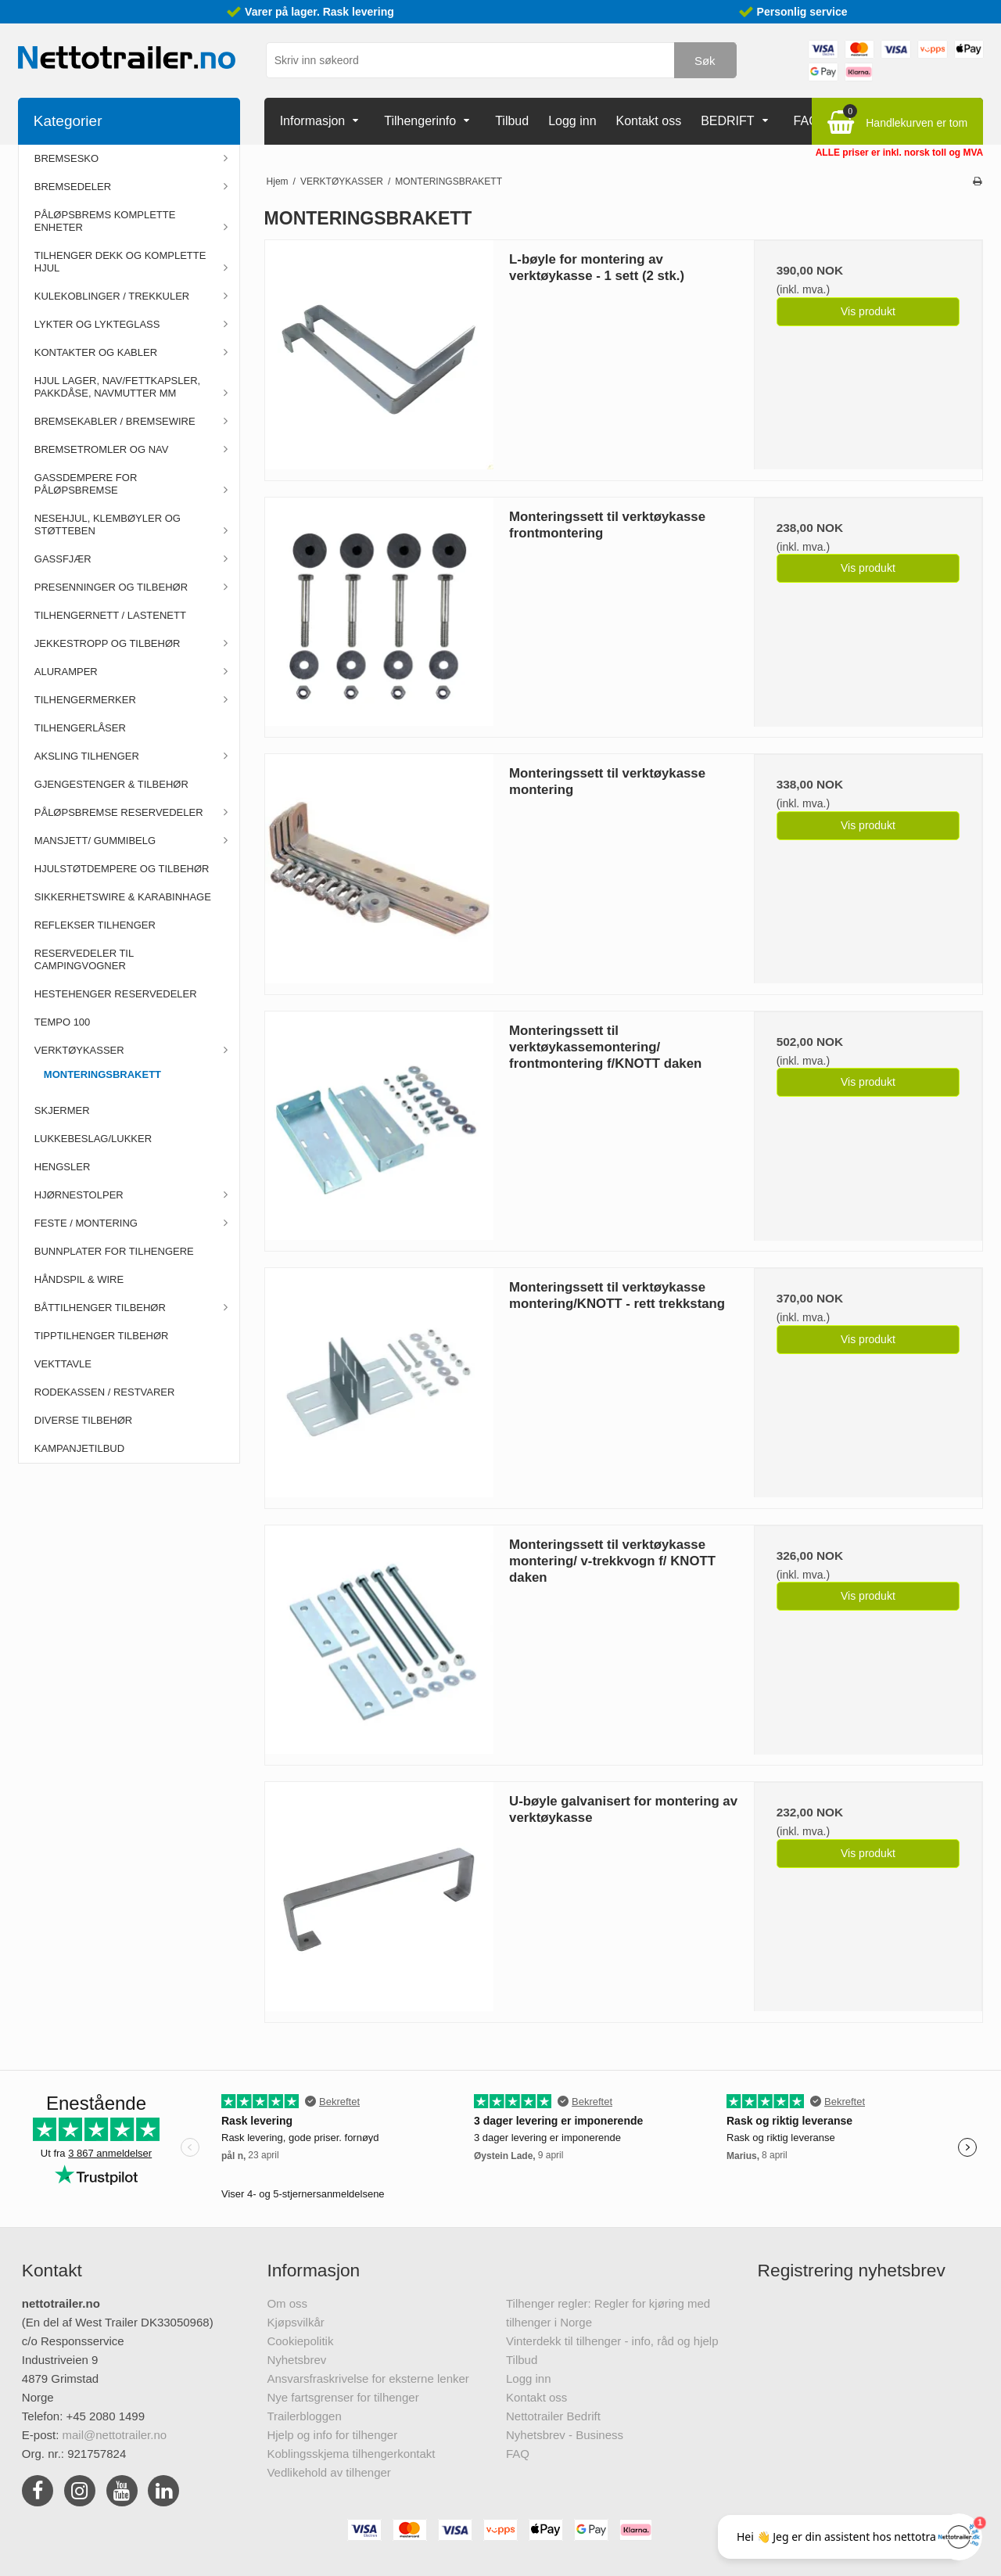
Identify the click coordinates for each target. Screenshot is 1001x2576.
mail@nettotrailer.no (115, 2434)
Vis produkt (868, 311)
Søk (705, 60)
